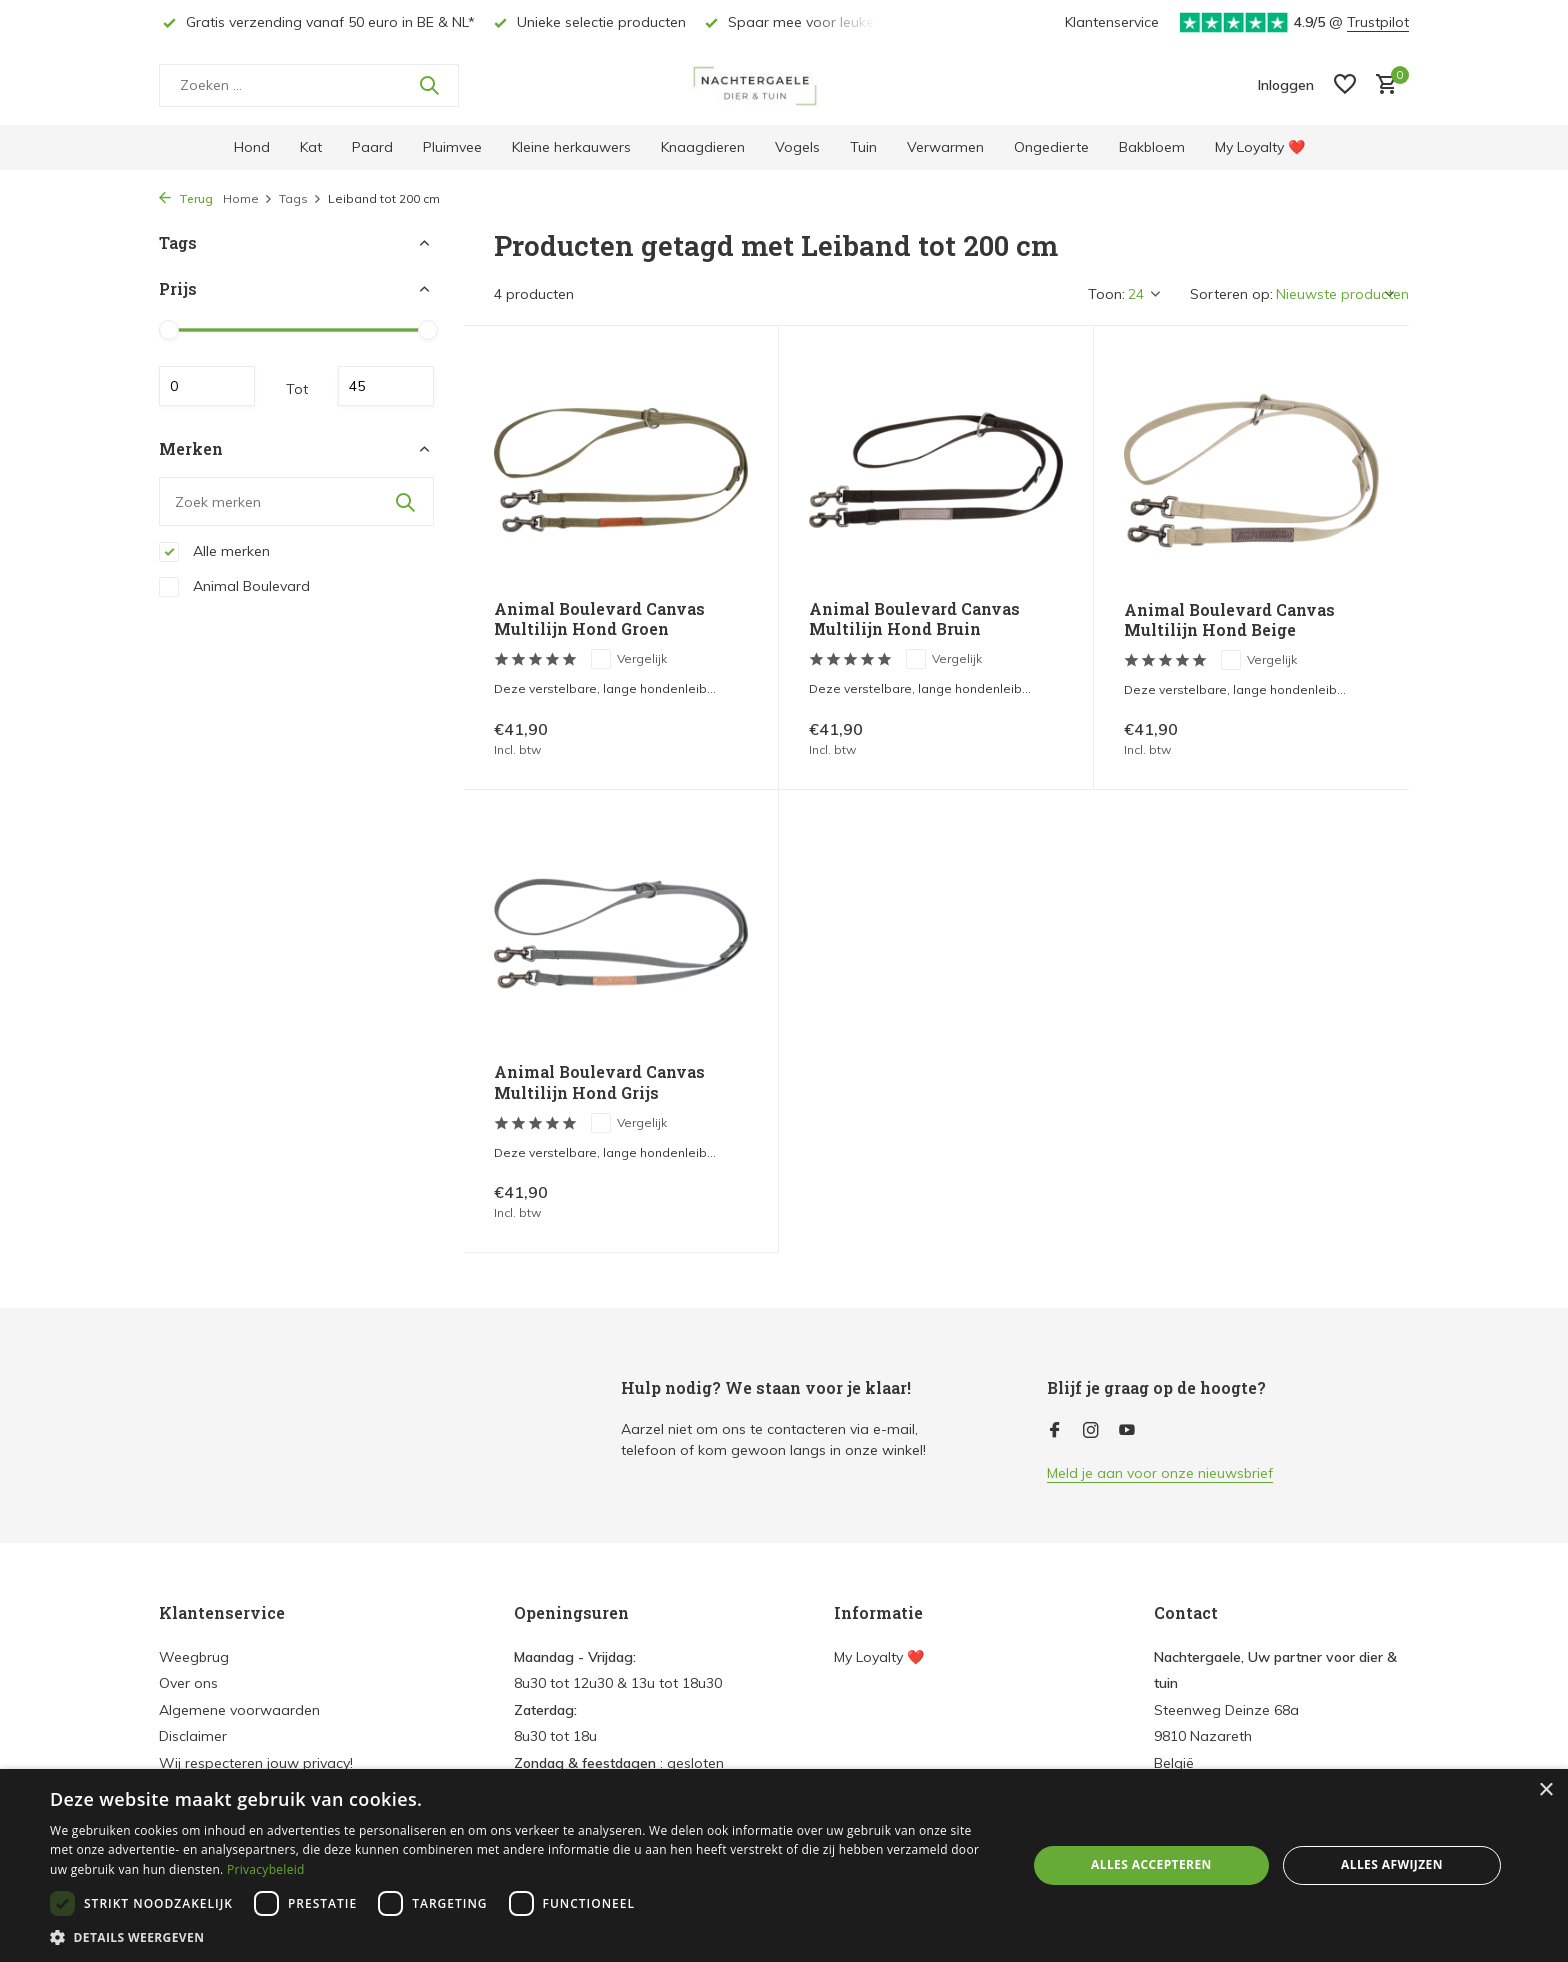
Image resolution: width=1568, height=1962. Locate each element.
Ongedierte (1051, 147)
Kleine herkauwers (571, 147)
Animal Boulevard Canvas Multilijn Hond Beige (1229, 620)
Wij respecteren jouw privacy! (256, 1763)
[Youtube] (1127, 1431)
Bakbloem (1152, 147)
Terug (186, 198)
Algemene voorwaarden (239, 1710)
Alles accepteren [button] (1151, 1864)
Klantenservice (1112, 22)
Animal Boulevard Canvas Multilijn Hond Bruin (914, 619)
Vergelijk (629, 659)
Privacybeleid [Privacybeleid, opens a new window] (266, 1869)
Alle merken (214, 552)
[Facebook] (1055, 1431)
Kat (311, 147)
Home (248, 198)
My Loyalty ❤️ (1260, 147)
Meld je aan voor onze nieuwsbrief (1160, 1473)
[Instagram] (1091, 1431)
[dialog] (784, 1865)
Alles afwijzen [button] (1392, 1864)
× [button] (1545, 1790)
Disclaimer (193, 1736)
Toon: (1106, 294)
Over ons (188, 1683)
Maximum (386, 386)
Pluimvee (452, 147)
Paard (372, 147)
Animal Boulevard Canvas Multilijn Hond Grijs (599, 1082)
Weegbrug (194, 1657)
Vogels (797, 147)
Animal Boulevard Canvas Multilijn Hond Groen (599, 619)
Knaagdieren (703, 147)
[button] (524, 1937)
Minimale (207, 386)
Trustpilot (1378, 22)
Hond (252, 147)
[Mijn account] (1286, 85)
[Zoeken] (309, 85)
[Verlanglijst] (1345, 85)
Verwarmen (945, 147)
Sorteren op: (1231, 294)
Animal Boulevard (234, 587)
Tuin (863, 147)
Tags (300, 198)
